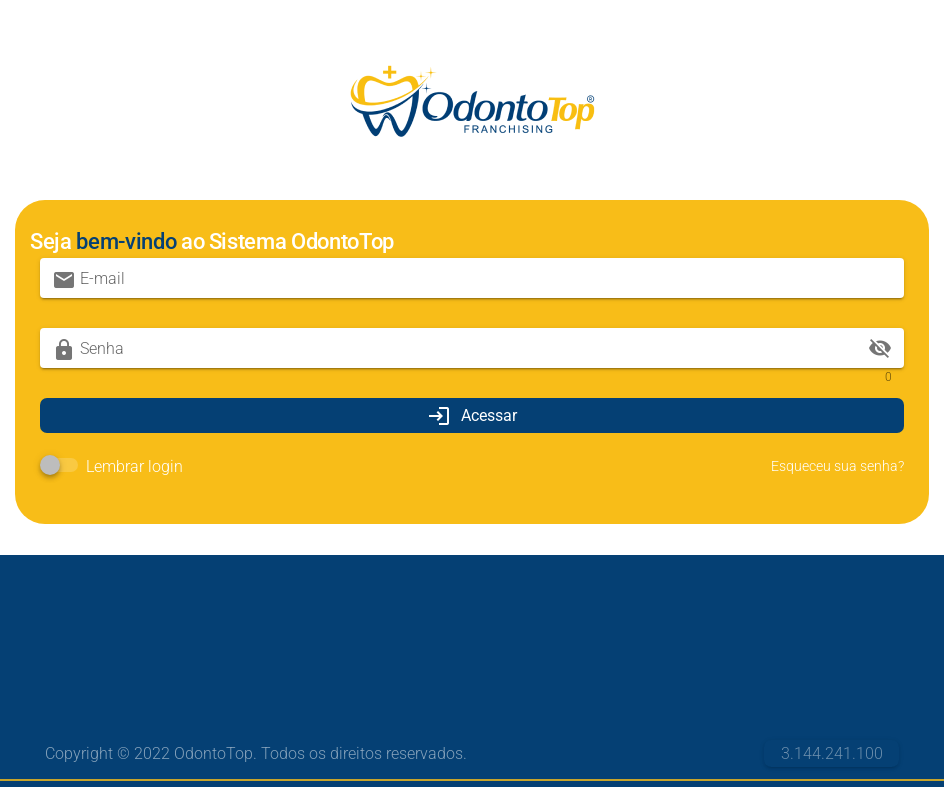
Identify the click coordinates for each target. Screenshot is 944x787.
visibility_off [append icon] (880, 348)
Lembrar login (134, 466)
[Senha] (472, 348)
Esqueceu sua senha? (837, 466)
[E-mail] (486, 278)
